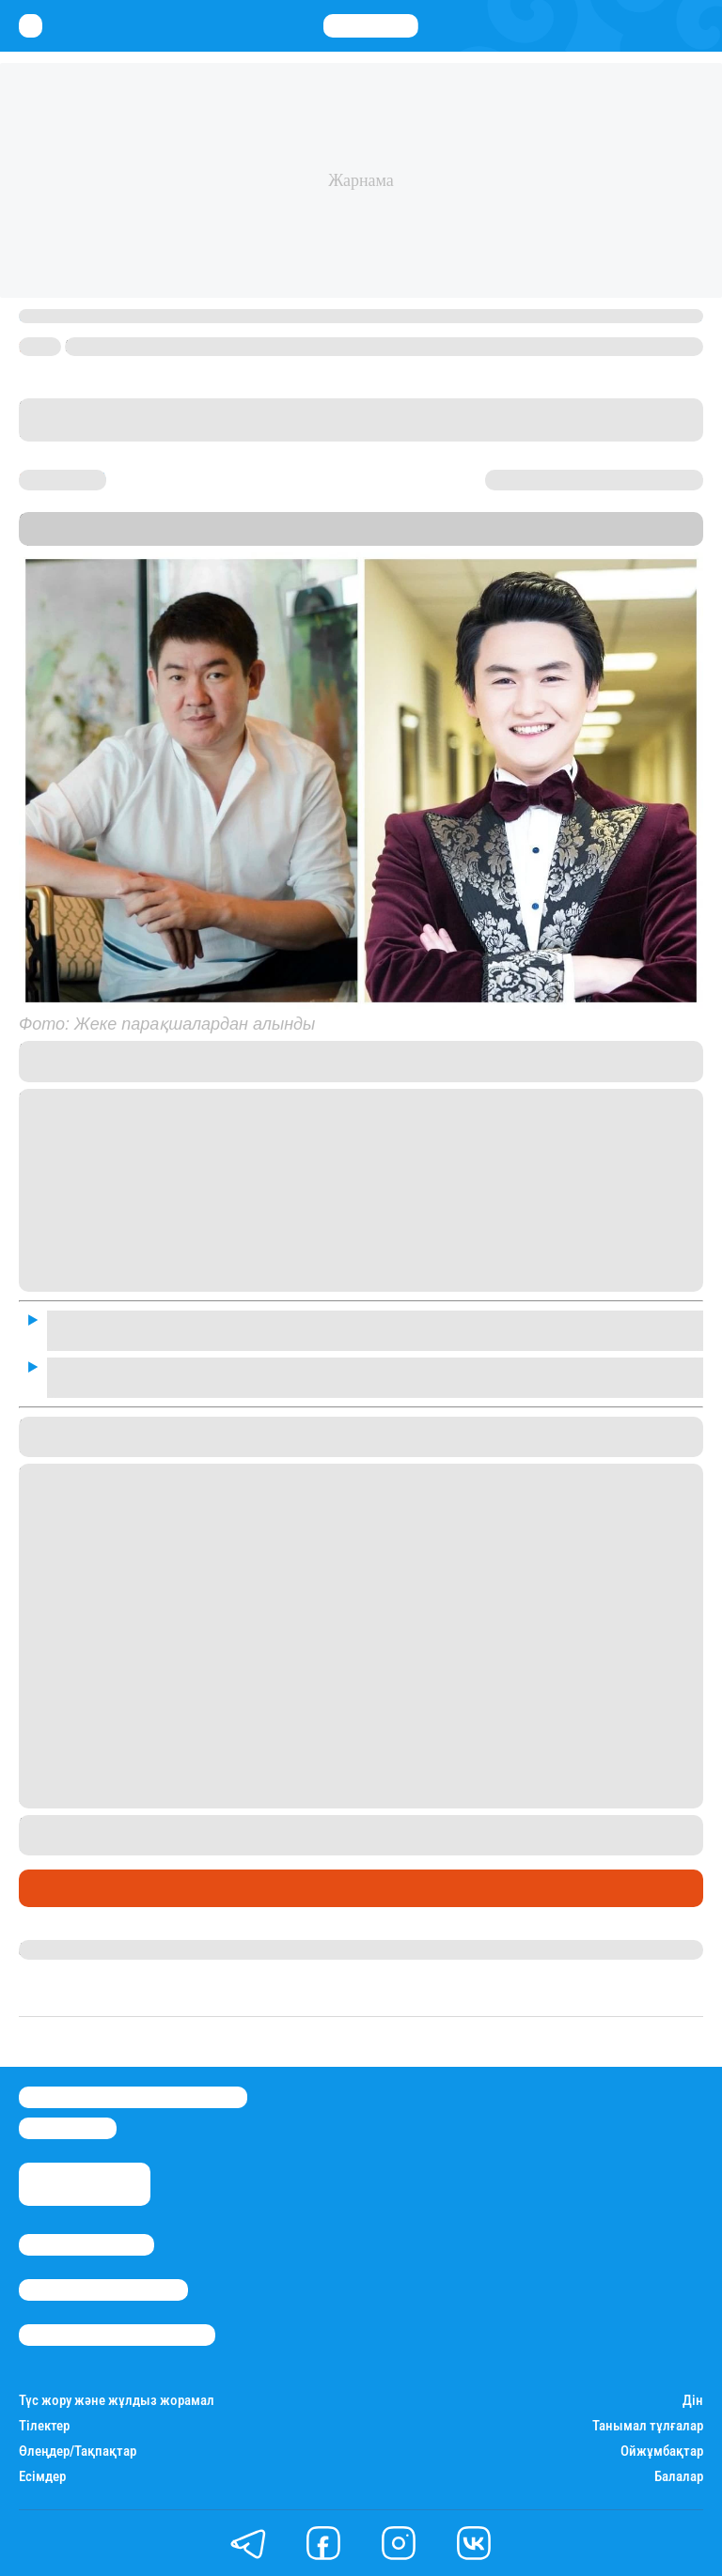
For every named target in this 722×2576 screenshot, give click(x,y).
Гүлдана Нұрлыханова (96, 1949)
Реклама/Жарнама (103, 2290)
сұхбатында (441, 1050)
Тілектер (44, 2426)
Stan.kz (102, 537)
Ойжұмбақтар (661, 2452)
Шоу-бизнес (66, 1888)
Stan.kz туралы (86, 2245)
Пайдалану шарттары (117, 2335)
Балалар (678, 2477)
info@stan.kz (68, 2128)
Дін (693, 2401)
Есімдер (42, 2477)
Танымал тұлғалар (647, 2426)
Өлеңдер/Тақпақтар (77, 2452)
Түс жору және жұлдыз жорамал (116, 2401)
